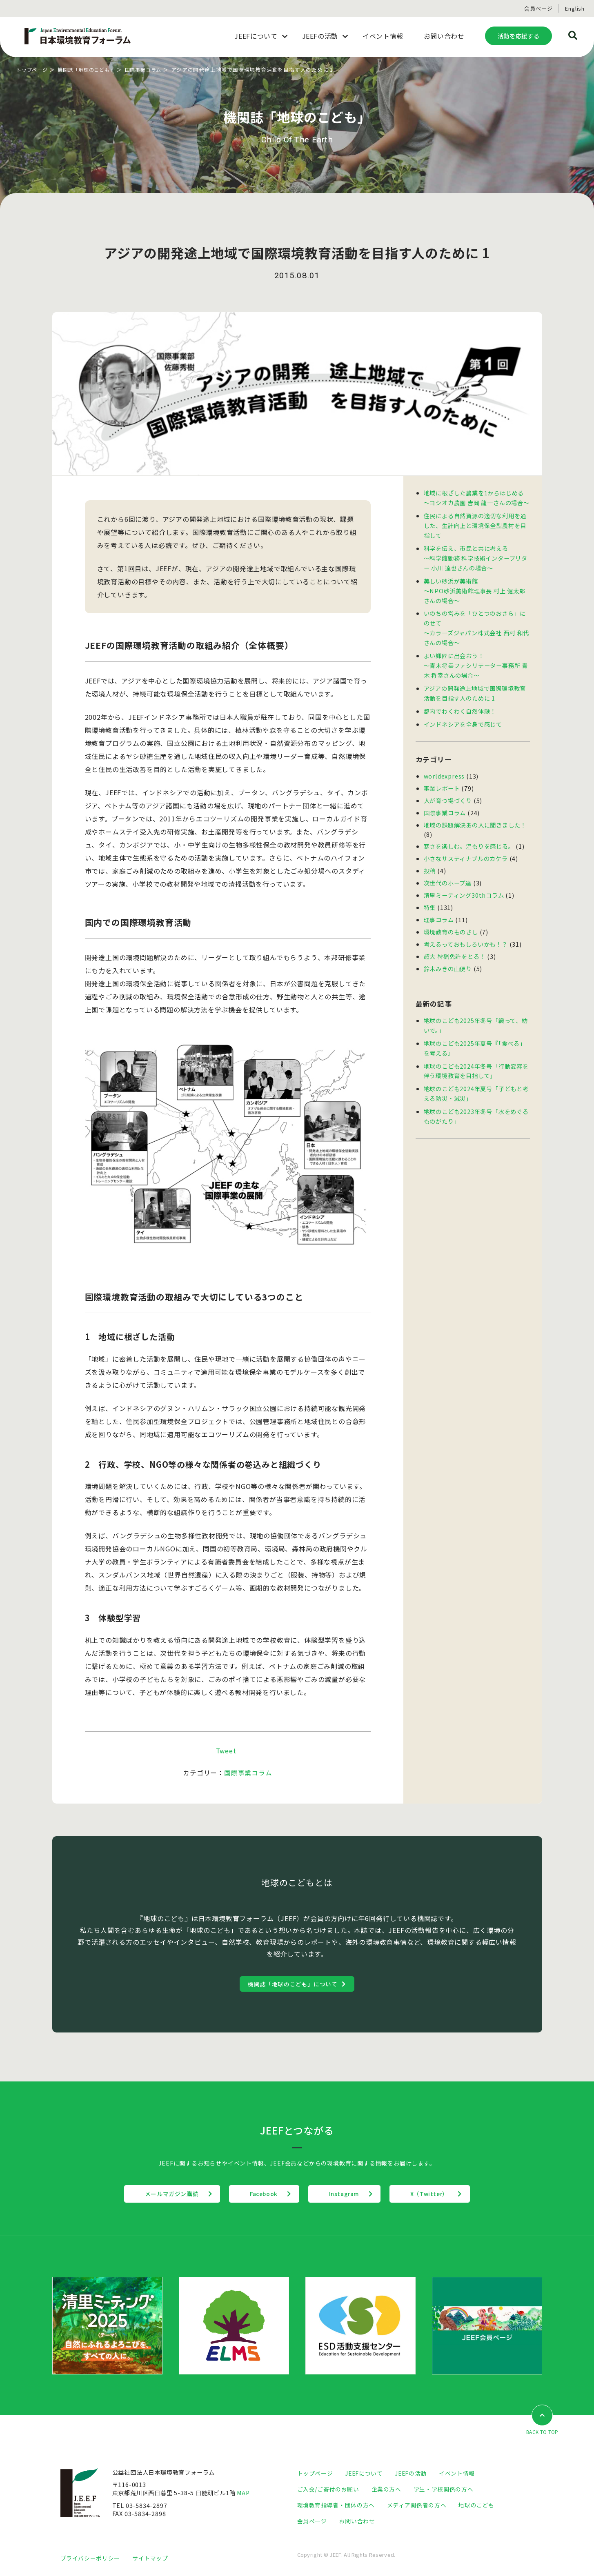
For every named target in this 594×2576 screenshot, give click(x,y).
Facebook (259, 2194)
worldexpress (445, 768)
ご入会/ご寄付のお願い (328, 2489)
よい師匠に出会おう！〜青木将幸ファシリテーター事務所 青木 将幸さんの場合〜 (476, 659)
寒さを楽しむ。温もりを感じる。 (469, 836)
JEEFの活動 (412, 2473)
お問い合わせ (357, 2521)
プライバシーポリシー (90, 2558)
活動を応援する (518, 35)
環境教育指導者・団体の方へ (336, 2505)
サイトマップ (150, 2558)
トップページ (33, 69)
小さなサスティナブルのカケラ (466, 848)
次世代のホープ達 (448, 872)
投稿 (430, 860)
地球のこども (476, 2505)
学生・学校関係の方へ (444, 2489)
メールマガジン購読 (160, 2194)
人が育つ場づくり (448, 792)
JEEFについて (364, 2473)
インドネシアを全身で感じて (463, 716)
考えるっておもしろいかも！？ (466, 931)
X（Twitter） (441, 2194)
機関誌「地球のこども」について (293, 1983)
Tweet (226, 1750)
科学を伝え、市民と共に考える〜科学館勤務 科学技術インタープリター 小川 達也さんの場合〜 (475, 556)
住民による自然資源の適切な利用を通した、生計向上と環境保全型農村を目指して (475, 524)
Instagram (348, 2194)
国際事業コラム (151, 69)
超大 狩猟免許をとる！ (455, 943)
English (575, 8)
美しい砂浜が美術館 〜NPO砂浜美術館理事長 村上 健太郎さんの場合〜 (474, 587)
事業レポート (442, 780)
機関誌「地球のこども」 (91, 69)
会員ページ (538, 8)
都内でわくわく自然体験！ (460, 703)
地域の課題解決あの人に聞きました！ (475, 815)
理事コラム (439, 907)
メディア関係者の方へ (416, 2505)
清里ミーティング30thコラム (464, 884)
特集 (430, 896)
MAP (244, 2493)
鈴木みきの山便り (448, 955)
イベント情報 (458, 2473)
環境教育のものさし (451, 919)
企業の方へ (387, 2489)
